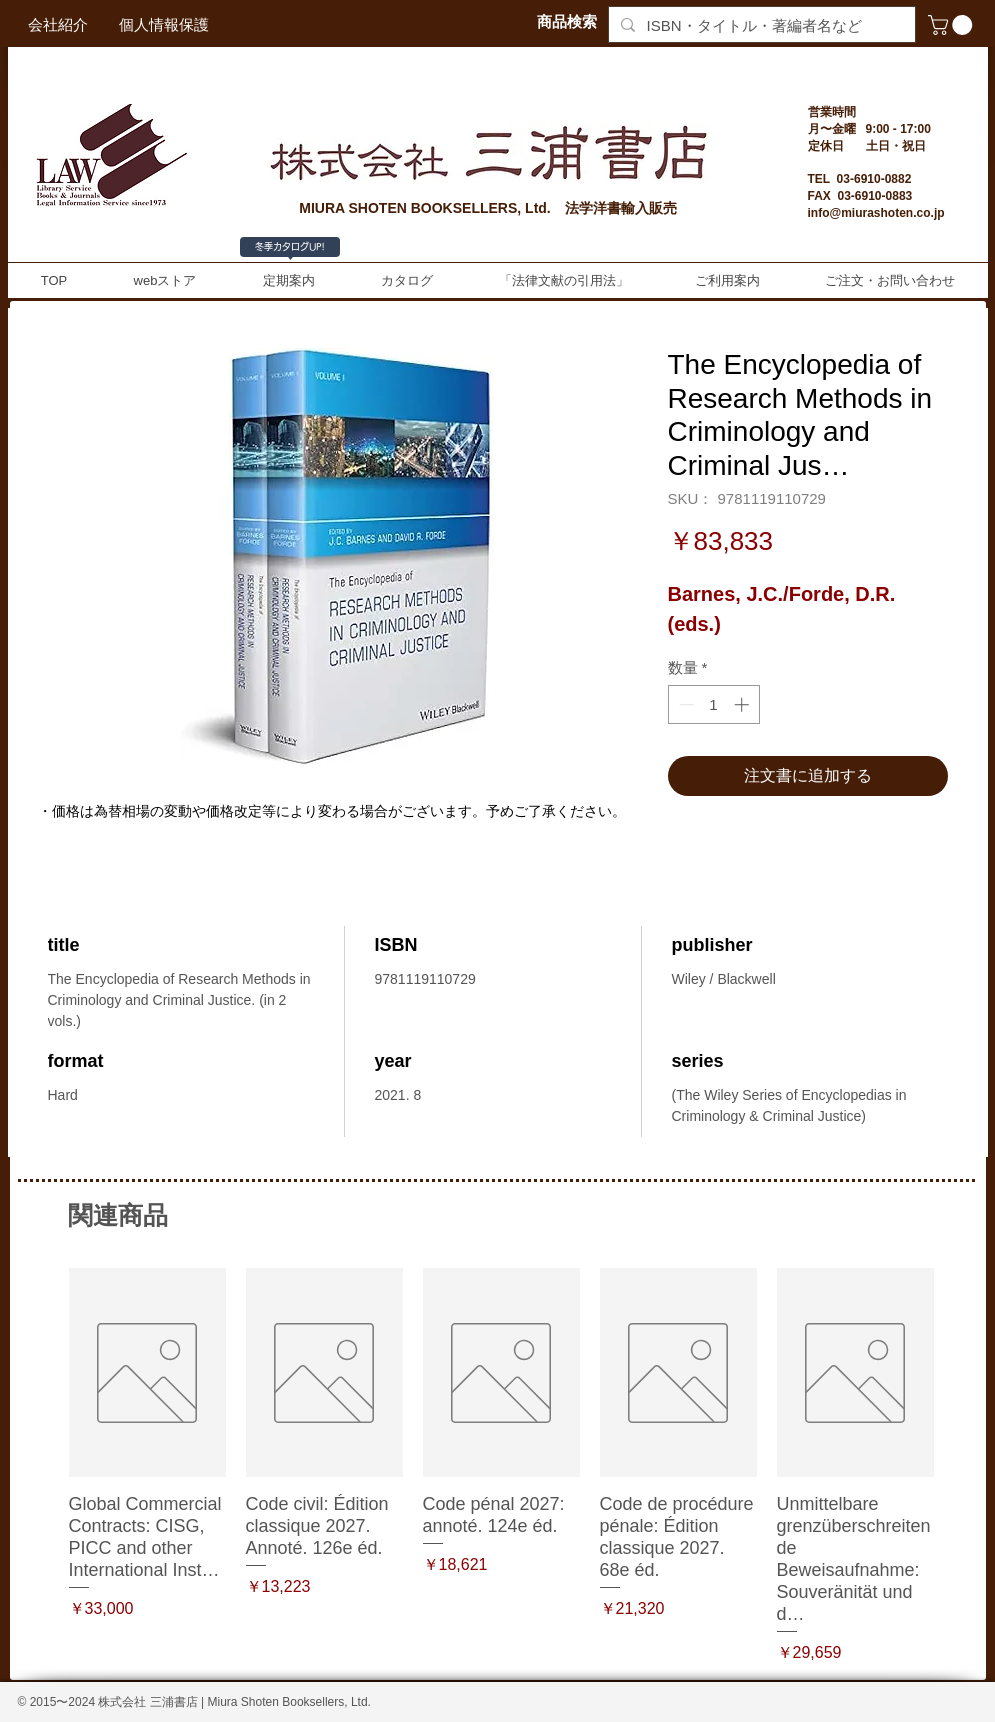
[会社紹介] (58, 24)
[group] (501, 1466)
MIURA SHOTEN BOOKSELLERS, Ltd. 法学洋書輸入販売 (487, 208)
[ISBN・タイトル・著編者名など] (760, 25)
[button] (952, 25)
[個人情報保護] (164, 24)
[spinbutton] (713, 704)
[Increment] (743, 704)
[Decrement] (684, 704)
